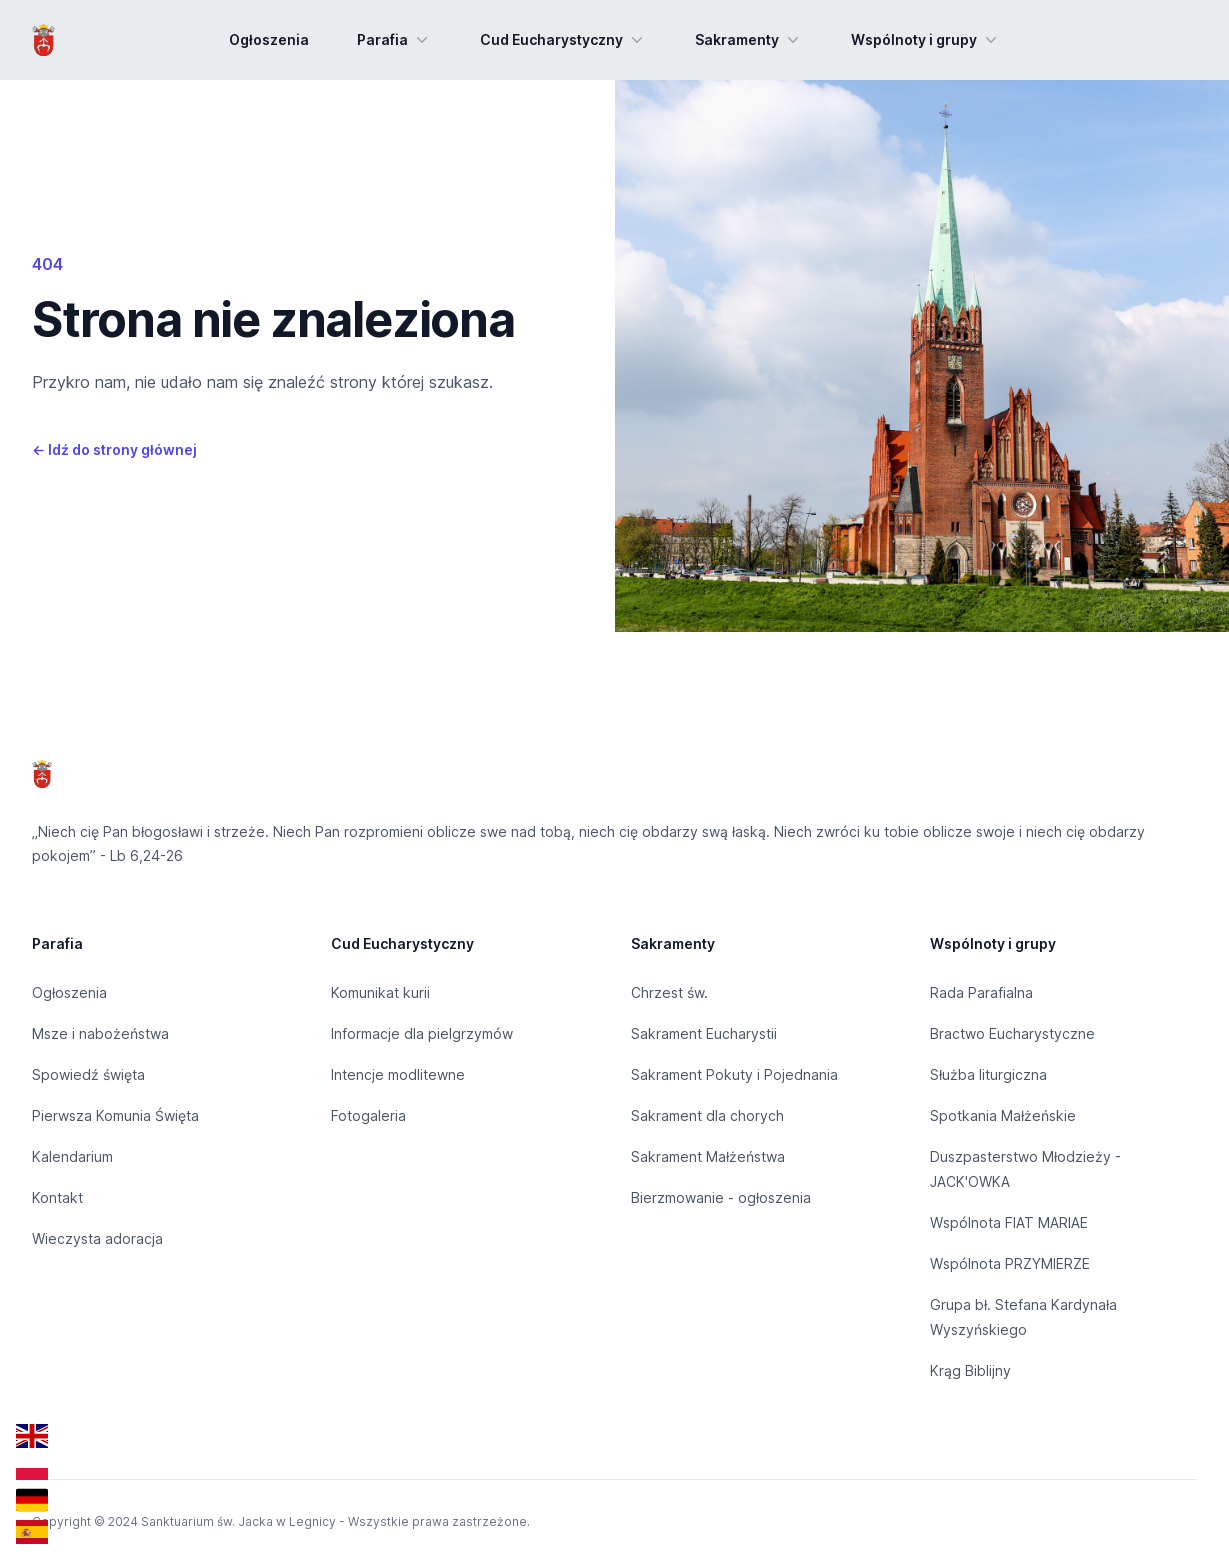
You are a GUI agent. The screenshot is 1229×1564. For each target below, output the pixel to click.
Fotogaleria (368, 1115)
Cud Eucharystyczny (563, 40)
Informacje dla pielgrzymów (422, 1033)
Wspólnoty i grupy (926, 40)
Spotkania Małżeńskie (1003, 1115)
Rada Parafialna (981, 992)
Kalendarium (72, 1156)
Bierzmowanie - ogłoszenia (721, 1197)
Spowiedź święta (88, 1074)
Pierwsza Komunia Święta (115, 1115)
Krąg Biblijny (970, 1370)
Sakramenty (749, 40)
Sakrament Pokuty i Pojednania (734, 1074)
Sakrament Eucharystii (704, 1033)
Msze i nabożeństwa (100, 1033)
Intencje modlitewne (398, 1074)
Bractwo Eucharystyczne (1012, 1033)
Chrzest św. (669, 992)
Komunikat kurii (380, 992)
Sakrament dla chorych (707, 1115)
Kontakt (57, 1197)
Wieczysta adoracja (97, 1238)
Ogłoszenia (269, 39)
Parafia (394, 40)
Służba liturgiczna (988, 1074)
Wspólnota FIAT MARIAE (1009, 1222)
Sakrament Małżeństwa (708, 1156)
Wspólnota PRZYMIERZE (1010, 1263)
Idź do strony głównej (114, 449)
